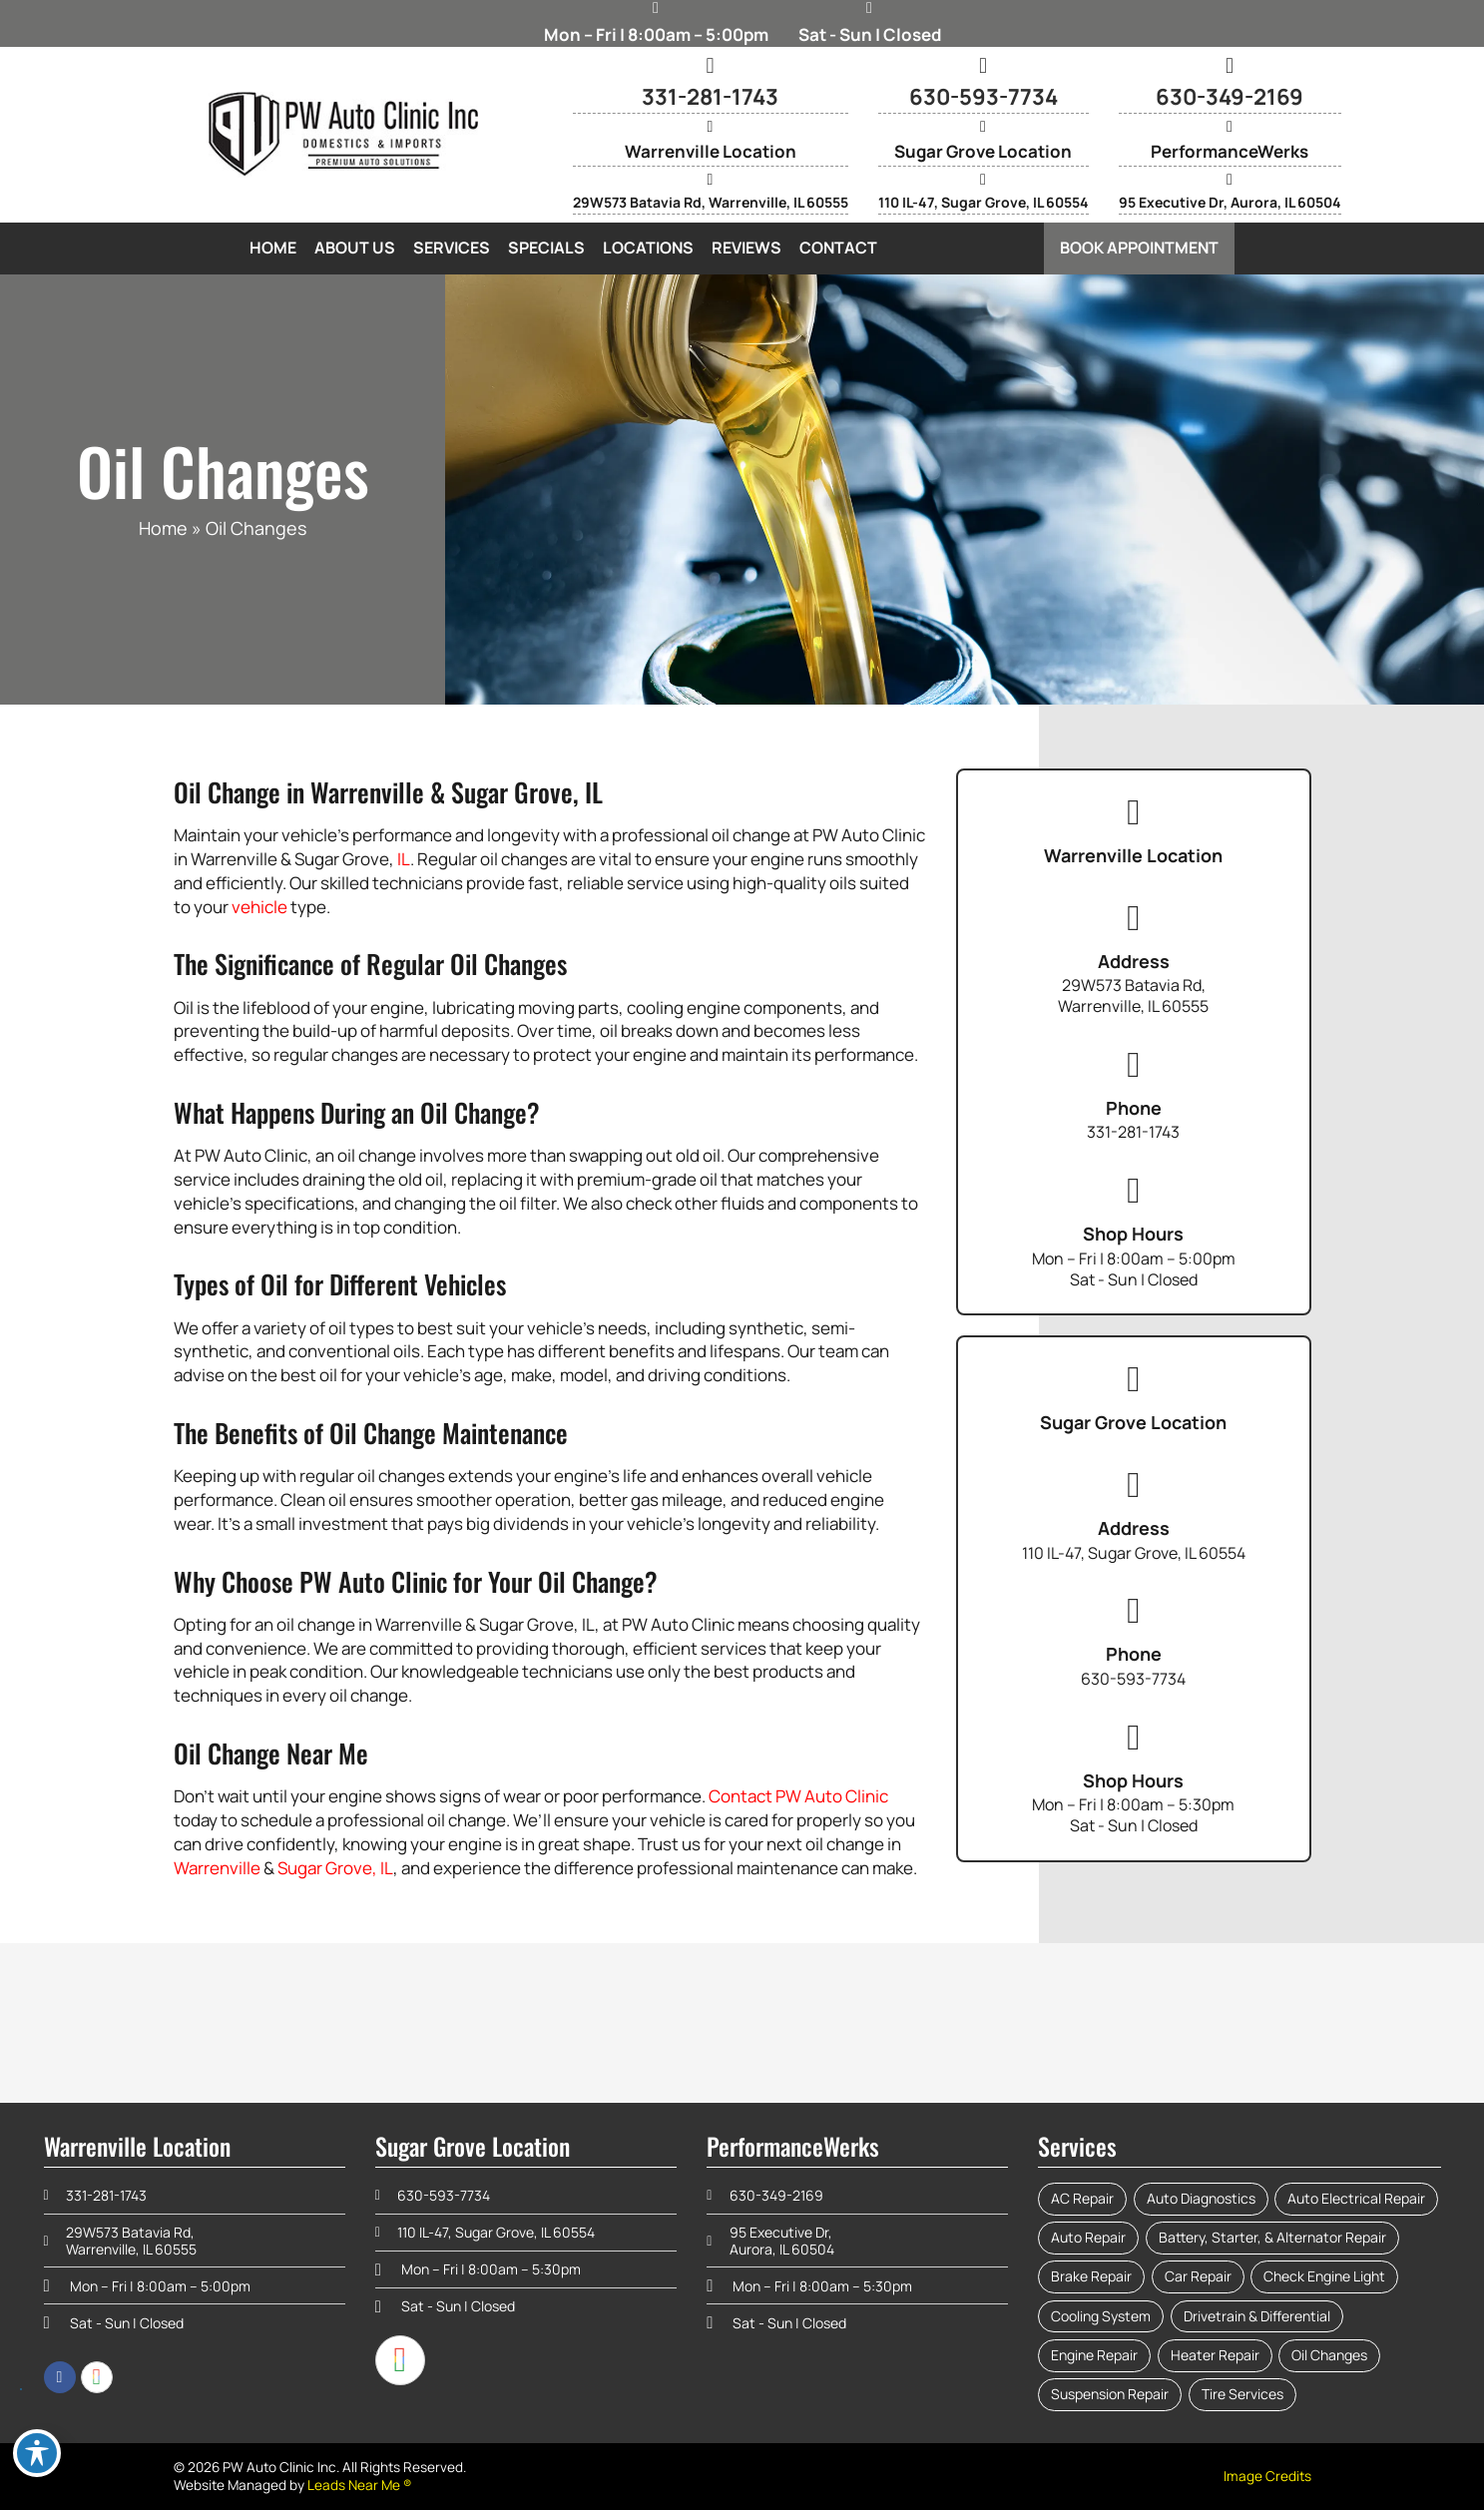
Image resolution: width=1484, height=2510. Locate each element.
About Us (354, 247)
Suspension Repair (1110, 2393)
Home (272, 247)
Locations (648, 247)
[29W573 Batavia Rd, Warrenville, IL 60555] (711, 180)
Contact (838, 247)
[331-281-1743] (711, 66)
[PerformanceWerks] (1229, 127)
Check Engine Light (1324, 2275)
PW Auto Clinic (831, 1795)
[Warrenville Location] (711, 127)
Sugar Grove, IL (335, 1867)
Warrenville (217, 1867)
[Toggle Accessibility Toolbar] (37, 2453)
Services (451, 247)
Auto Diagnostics (1201, 2198)
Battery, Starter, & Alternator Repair (1272, 2237)
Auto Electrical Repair (1356, 2198)
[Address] (1134, 918)
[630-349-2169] (1229, 66)
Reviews (746, 247)
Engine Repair (1094, 2354)
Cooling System (1101, 2315)
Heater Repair (1215, 2354)
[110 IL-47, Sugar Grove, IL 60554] (983, 180)
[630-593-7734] (983, 66)
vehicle (259, 906)
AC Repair (1082, 2198)
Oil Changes (1329, 2354)
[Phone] (1134, 1065)
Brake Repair (1091, 2275)
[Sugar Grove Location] (983, 127)
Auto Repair (1088, 2237)
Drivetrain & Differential (1257, 2315)
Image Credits (1267, 2476)
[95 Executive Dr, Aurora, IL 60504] (1229, 180)
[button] (1139, 248)
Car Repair (1198, 2275)
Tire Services (1242, 2393)
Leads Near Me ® (359, 2485)
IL (403, 858)
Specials (546, 247)
